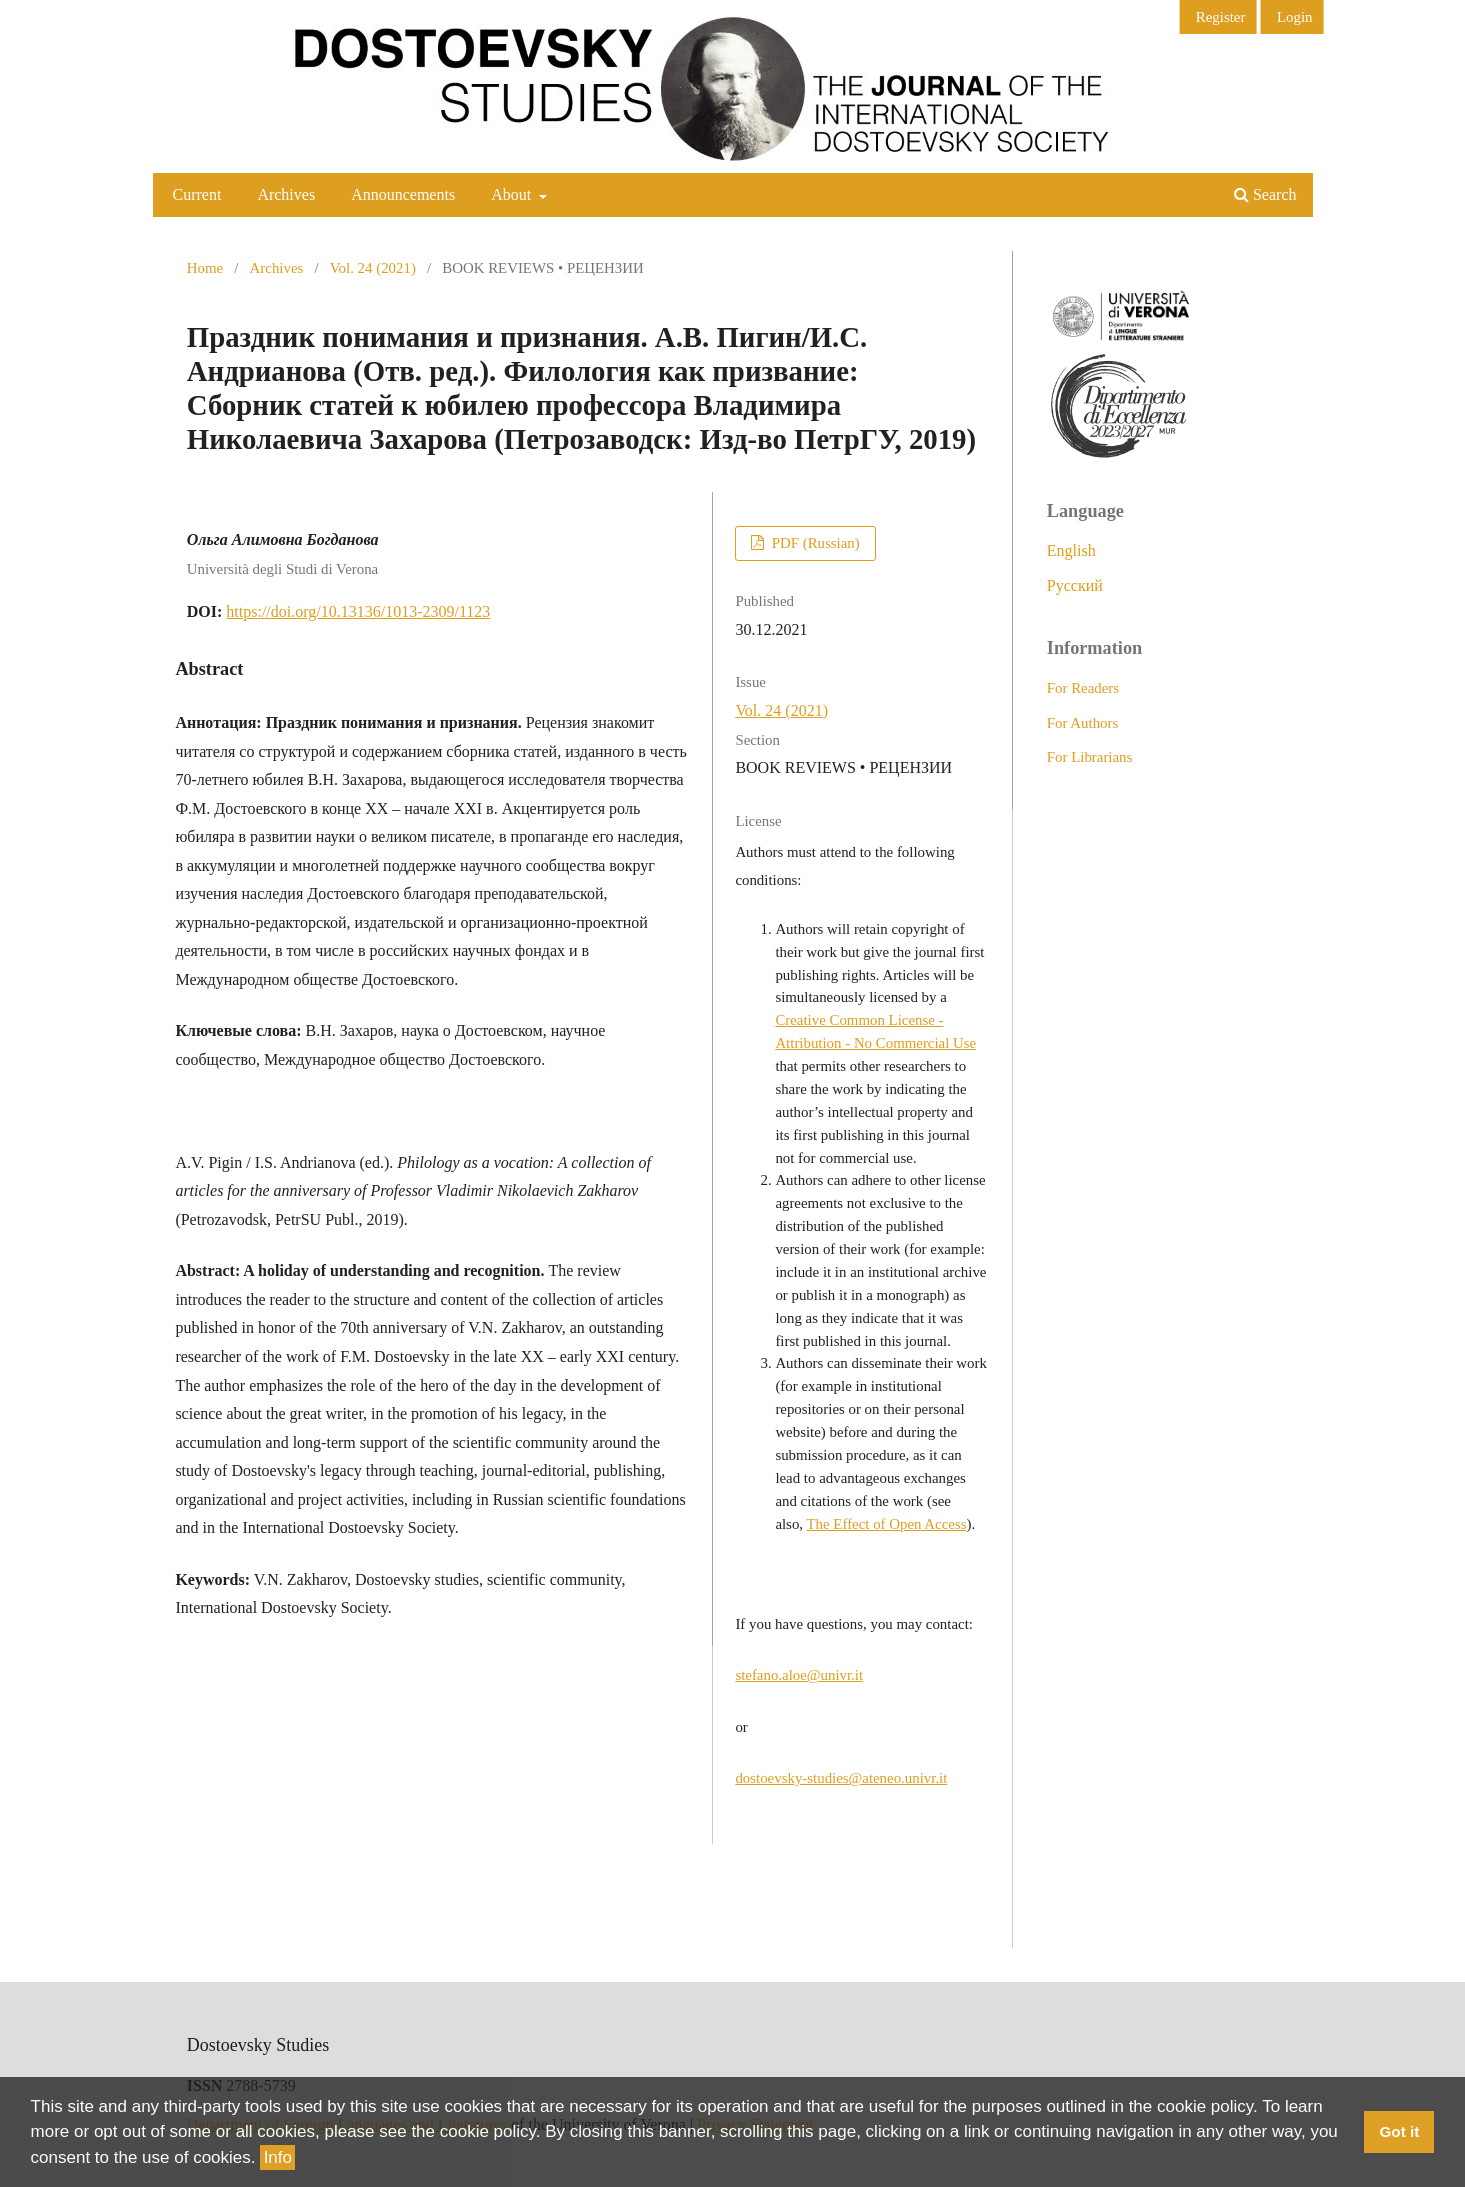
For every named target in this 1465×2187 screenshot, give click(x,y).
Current (197, 194)
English (1071, 550)
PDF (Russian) (814, 543)
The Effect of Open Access (887, 1524)
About (513, 194)
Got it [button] (1399, 2131)
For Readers (1083, 688)
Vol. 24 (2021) (373, 268)
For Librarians (1090, 757)
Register (1221, 17)
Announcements (403, 194)
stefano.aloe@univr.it (799, 1675)
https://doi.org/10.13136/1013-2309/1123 (358, 611)
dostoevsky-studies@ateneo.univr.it (841, 1778)
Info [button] (278, 2157)
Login (1295, 17)
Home (205, 268)
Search (1265, 194)
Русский (1075, 585)
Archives (286, 194)
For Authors (1083, 723)
